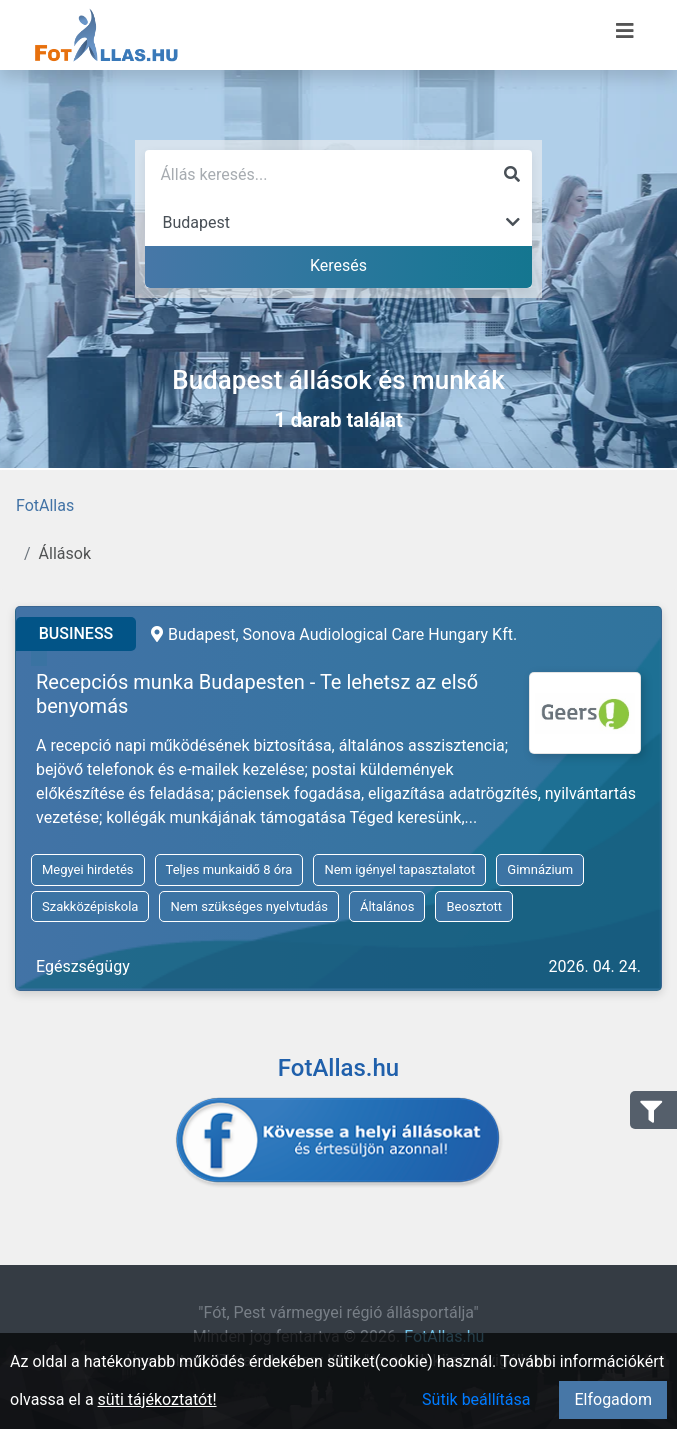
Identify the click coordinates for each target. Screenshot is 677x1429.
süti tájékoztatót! (157, 1399)
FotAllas (45, 505)
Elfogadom (613, 1399)
